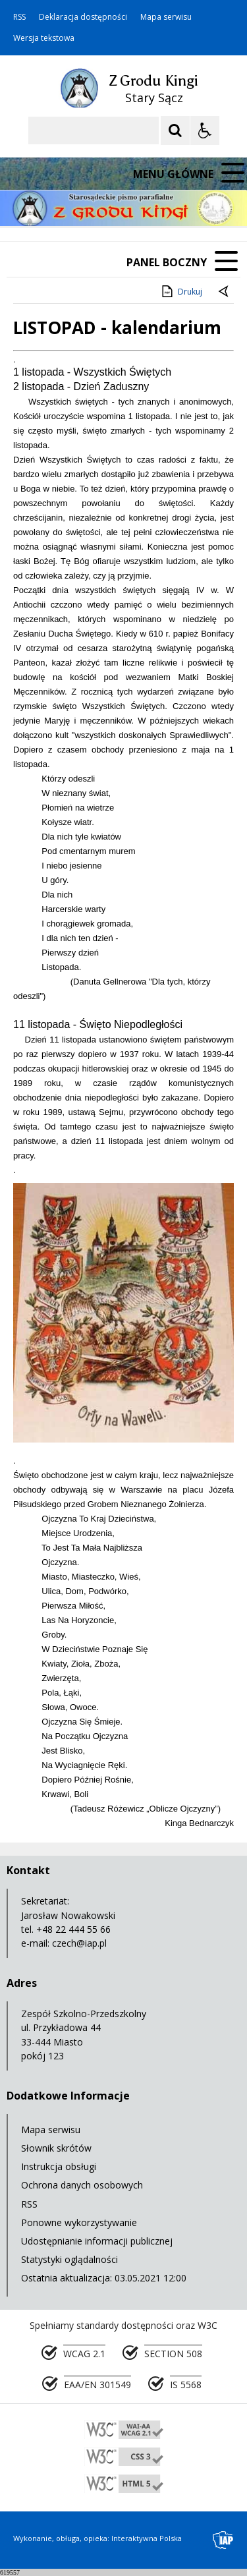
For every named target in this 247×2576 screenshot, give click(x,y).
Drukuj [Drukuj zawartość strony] (180, 291)
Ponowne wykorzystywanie (79, 2222)
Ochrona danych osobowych (82, 2185)
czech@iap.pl (79, 1943)
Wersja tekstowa (43, 38)
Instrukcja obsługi (58, 2166)
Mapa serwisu (166, 17)
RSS (19, 17)
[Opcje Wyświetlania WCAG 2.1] (204, 130)
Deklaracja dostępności (83, 17)
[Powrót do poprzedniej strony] (224, 292)
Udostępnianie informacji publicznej (97, 2241)
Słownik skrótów (56, 2148)
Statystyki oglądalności (69, 2259)
